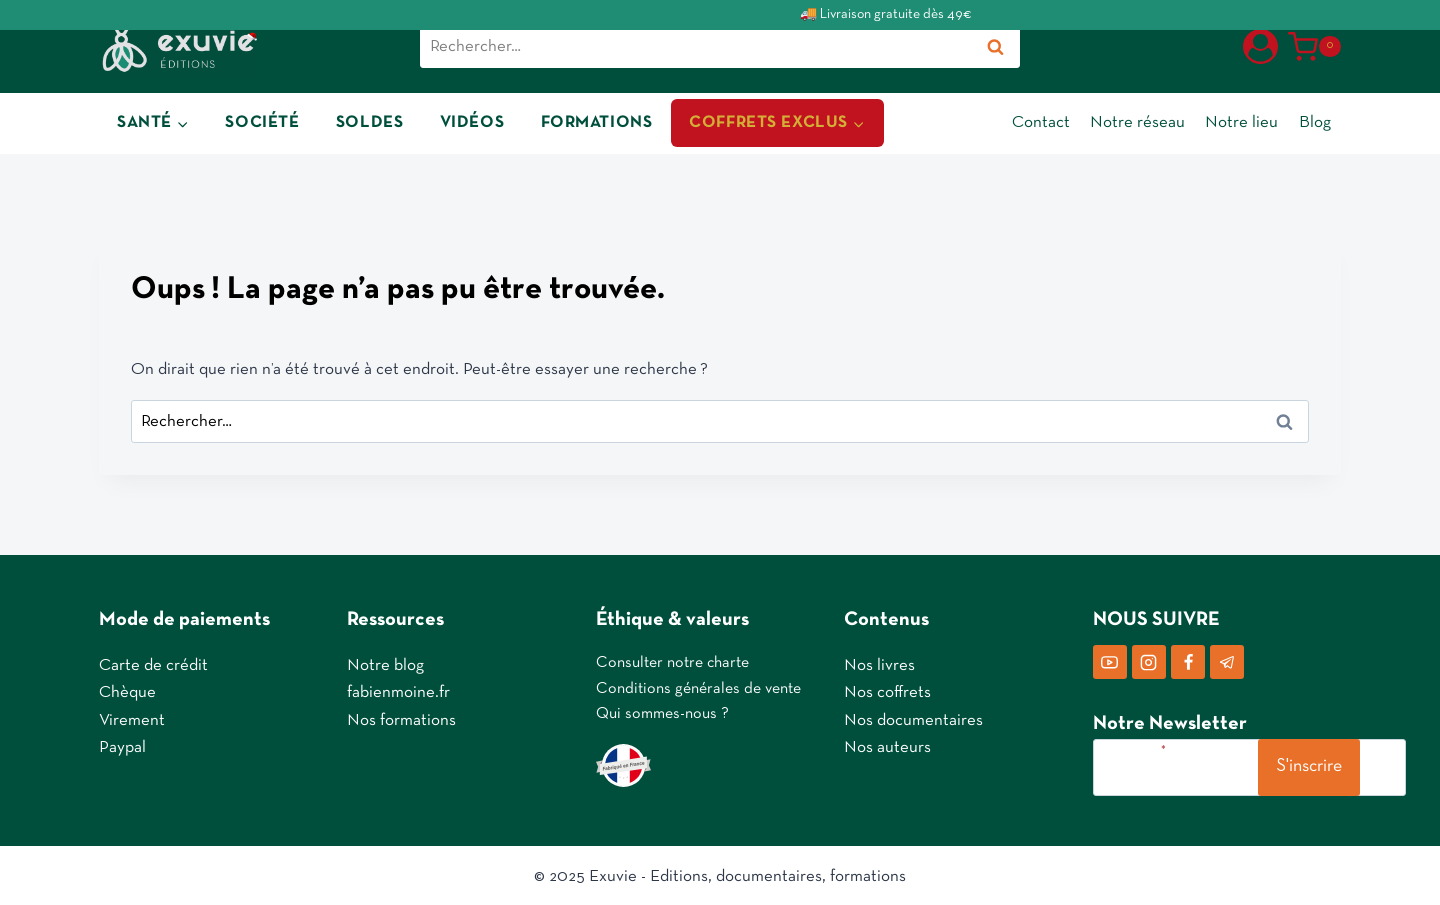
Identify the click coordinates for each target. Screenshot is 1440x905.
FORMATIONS (597, 122)
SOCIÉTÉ (262, 122)
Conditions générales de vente (698, 687)
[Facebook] (1188, 660)
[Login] (1260, 46)
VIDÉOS (472, 122)
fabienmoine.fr (398, 691)
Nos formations (401, 718)
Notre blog (385, 663)
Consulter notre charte (672, 661)
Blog (1315, 122)
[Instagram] (1149, 660)
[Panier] (1314, 47)
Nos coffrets (887, 691)
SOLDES (369, 122)
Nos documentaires (913, 718)
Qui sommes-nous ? (662, 713)
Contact (1041, 122)
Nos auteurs (887, 745)
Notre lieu (1241, 122)
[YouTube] (1110, 660)
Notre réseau (1137, 122)
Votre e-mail (1132, 748)
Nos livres (879, 663)
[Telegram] (1227, 660)
